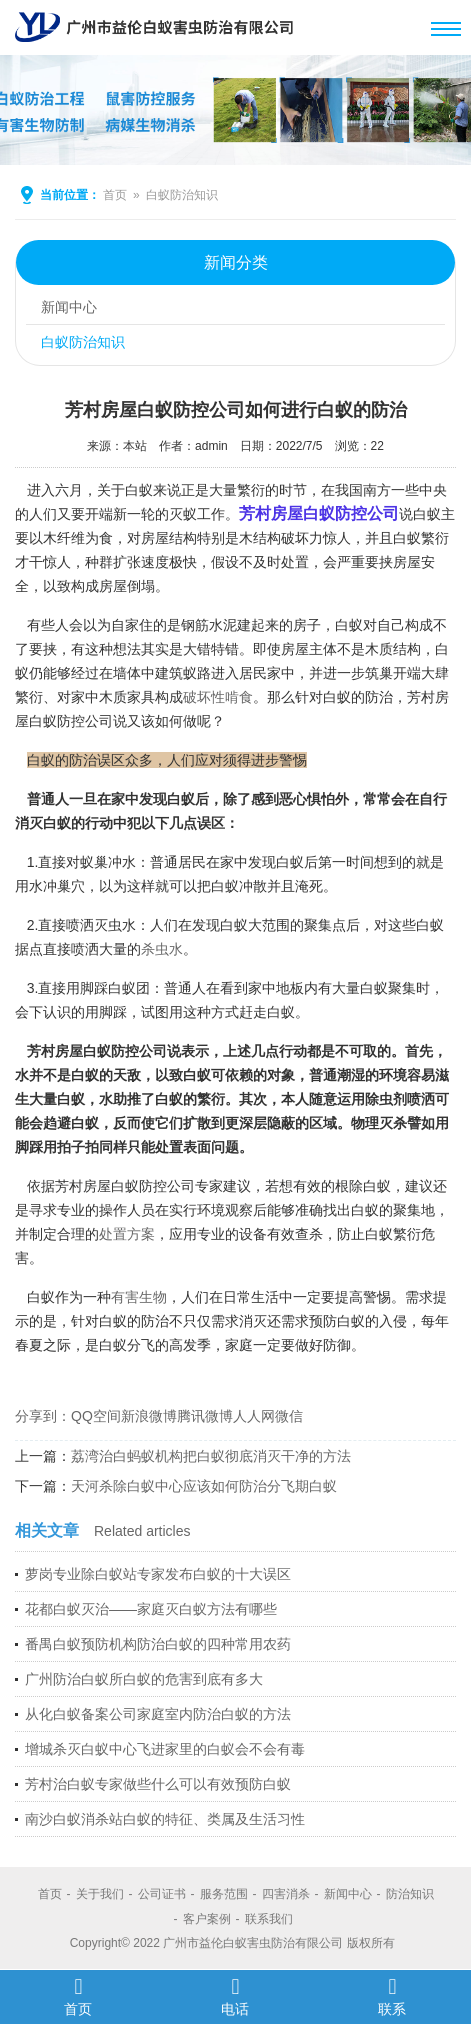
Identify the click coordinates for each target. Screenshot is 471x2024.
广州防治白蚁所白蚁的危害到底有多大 (144, 1679)
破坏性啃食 (218, 697)
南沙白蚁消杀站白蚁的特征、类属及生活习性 (165, 1819)
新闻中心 (69, 307)
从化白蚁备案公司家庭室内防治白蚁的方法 (158, 1714)
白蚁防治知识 (182, 195)
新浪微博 (149, 1416)
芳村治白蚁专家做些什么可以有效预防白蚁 (158, 1784)
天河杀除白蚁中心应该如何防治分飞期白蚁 (204, 1486)
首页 (115, 195)
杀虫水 (162, 949)
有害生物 (139, 1297)
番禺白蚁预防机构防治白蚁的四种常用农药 (158, 1644)
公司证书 (162, 1894)
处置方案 (127, 1234)
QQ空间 (96, 1416)
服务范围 (224, 1894)
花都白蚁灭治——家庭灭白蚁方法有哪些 (151, 1609)
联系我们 (269, 1919)
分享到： (43, 1416)
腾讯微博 (205, 1416)
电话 (235, 1996)
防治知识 (410, 1894)
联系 (392, 1996)
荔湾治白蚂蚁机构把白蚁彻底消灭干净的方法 (211, 1456)
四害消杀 (286, 1894)
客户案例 (207, 1919)
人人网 (254, 1416)
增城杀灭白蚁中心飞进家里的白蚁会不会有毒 (165, 1749)
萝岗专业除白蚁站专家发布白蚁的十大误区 (158, 1574)
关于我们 (100, 1894)
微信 (289, 1416)
